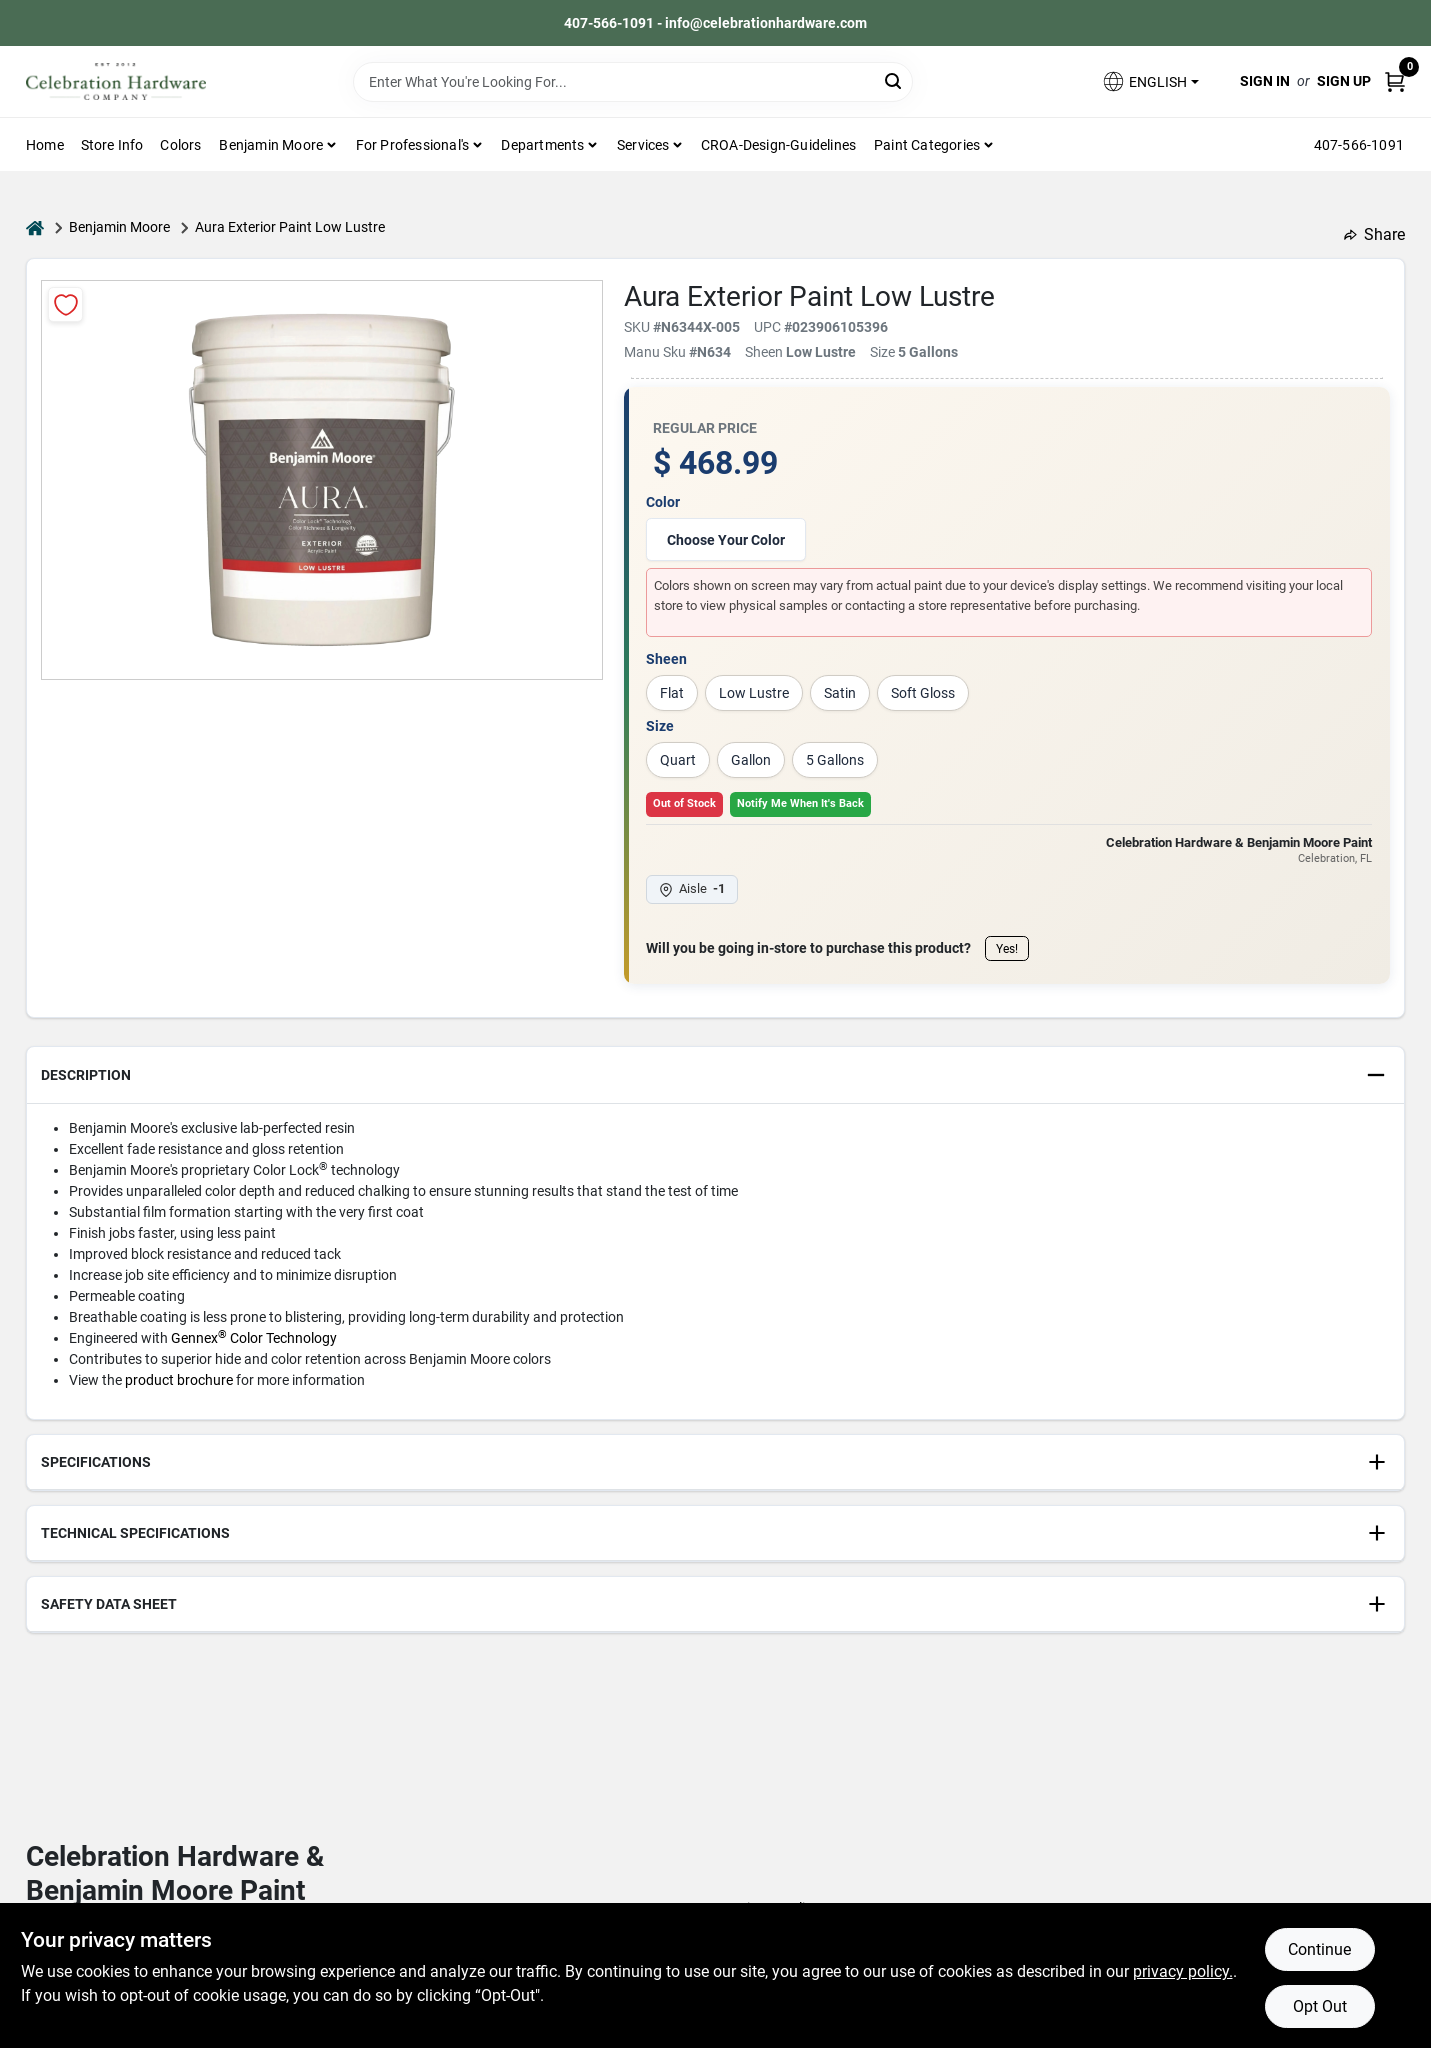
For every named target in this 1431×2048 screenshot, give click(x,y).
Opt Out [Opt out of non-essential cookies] (1320, 2006)
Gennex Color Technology (254, 1338)
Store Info (112, 145)
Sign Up (1344, 81)
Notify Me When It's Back (800, 803)
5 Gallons (835, 760)
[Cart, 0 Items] (1395, 81)
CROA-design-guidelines (778, 145)
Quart (678, 760)
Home (45, 145)
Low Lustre (754, 693)
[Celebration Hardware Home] (116, 81)
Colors (180, 145)
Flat (672, 693)
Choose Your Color (726, 540)
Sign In (1265, 81)
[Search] (894, 80)
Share (1374, 234)
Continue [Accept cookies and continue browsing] (1319, 1949)
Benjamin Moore (119, 227)
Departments (542, 145)
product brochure (179, 1380)
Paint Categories (927, 145)
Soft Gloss (923, 693)
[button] (1150, 81)
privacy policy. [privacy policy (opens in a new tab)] (1183, 1971)
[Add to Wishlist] (65, 304)
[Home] (35, 227)
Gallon (751, 760)
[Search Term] (633, 82)
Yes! (1007, 949)
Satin (840, 693)
